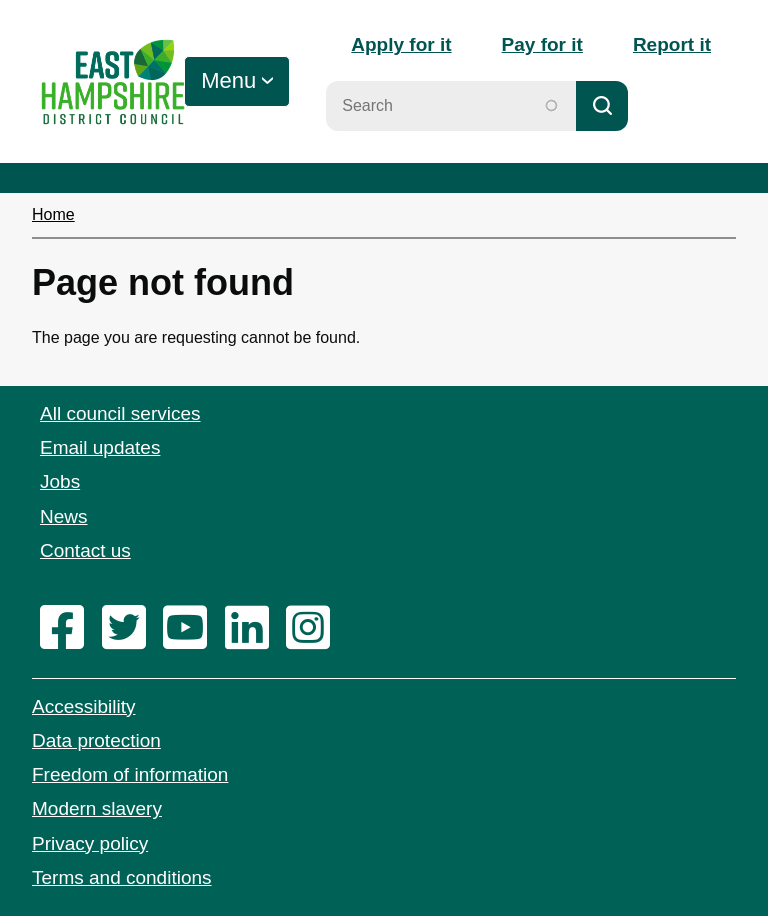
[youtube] (191, 629)
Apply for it (401, 44)
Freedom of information (130, 774)
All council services (120, 413)
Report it (672, 44)
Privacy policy (90, 843)
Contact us (85, 550)
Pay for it (542, 44)
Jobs (60, 481)
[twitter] (130, 629)
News (64, 516)
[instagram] (314, 629)
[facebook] (68, 629)
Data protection (96, 740)
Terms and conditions (122, 877)
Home (53, 214)
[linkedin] (253, 629)
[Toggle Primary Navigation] (237, 81)
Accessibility (83, 706)
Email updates (100, 447)
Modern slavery (97, 808)
